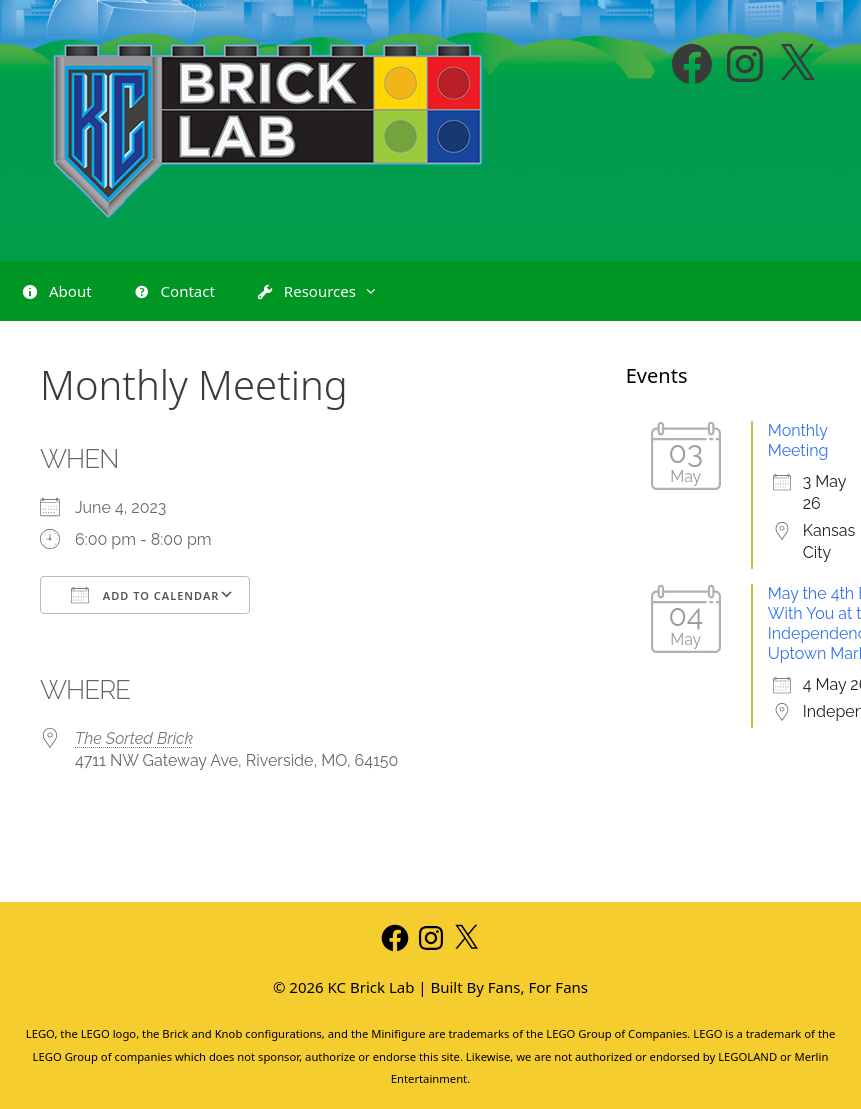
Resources (326, 291)
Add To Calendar (145, 595)
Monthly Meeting (798, 440)
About (56, 292)
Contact (173, 292)
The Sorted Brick (134, 738)
